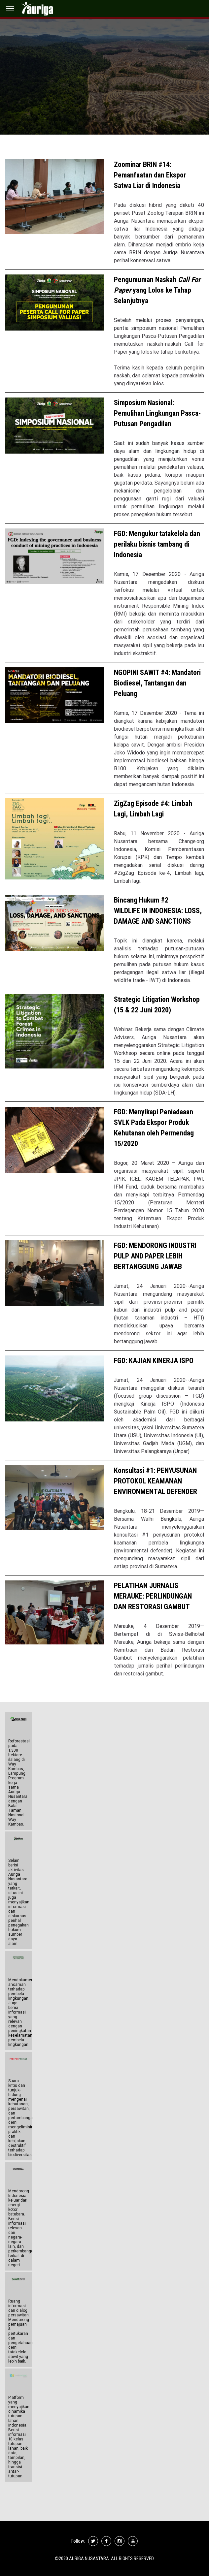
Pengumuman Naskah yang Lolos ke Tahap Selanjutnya (157, 290)
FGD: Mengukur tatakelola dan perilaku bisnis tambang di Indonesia (157, 544)
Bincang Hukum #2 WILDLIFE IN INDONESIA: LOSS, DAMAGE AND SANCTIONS (158, 910)
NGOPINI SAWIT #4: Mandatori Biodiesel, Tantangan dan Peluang (157, 683)
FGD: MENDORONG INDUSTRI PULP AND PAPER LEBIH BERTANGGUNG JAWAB (155, 1256)
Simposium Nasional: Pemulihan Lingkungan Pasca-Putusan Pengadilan (157, 413)
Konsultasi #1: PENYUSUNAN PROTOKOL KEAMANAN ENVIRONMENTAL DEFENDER (155, 1481)
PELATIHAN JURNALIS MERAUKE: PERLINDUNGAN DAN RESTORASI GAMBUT (153, 1596)
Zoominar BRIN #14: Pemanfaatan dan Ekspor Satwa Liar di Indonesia (150, 175)
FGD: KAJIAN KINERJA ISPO (153, 1360)
